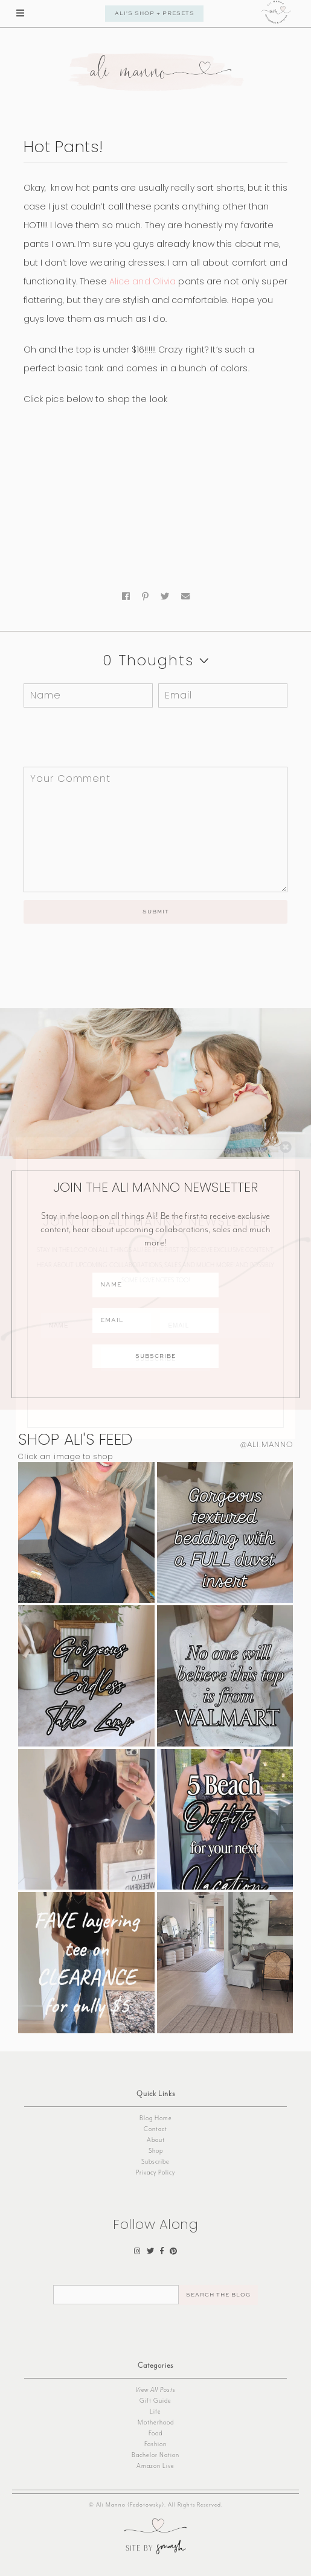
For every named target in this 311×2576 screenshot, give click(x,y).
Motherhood (156, 2422)
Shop (156, 2151)
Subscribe (155, 2161)
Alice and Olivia (142, 281)
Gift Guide (155, 2401)
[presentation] (106, 737)
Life (155, 2411)
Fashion (155, 2444)
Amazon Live (155, 2466)
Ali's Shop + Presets (154, 13)
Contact (155, 2129)
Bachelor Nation (155, 2455)
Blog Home (155, 2118)
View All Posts (155, 2390)
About (156, 2140)
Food (155, 2433)
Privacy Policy (155, 2172)
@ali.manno (266, 1444)
